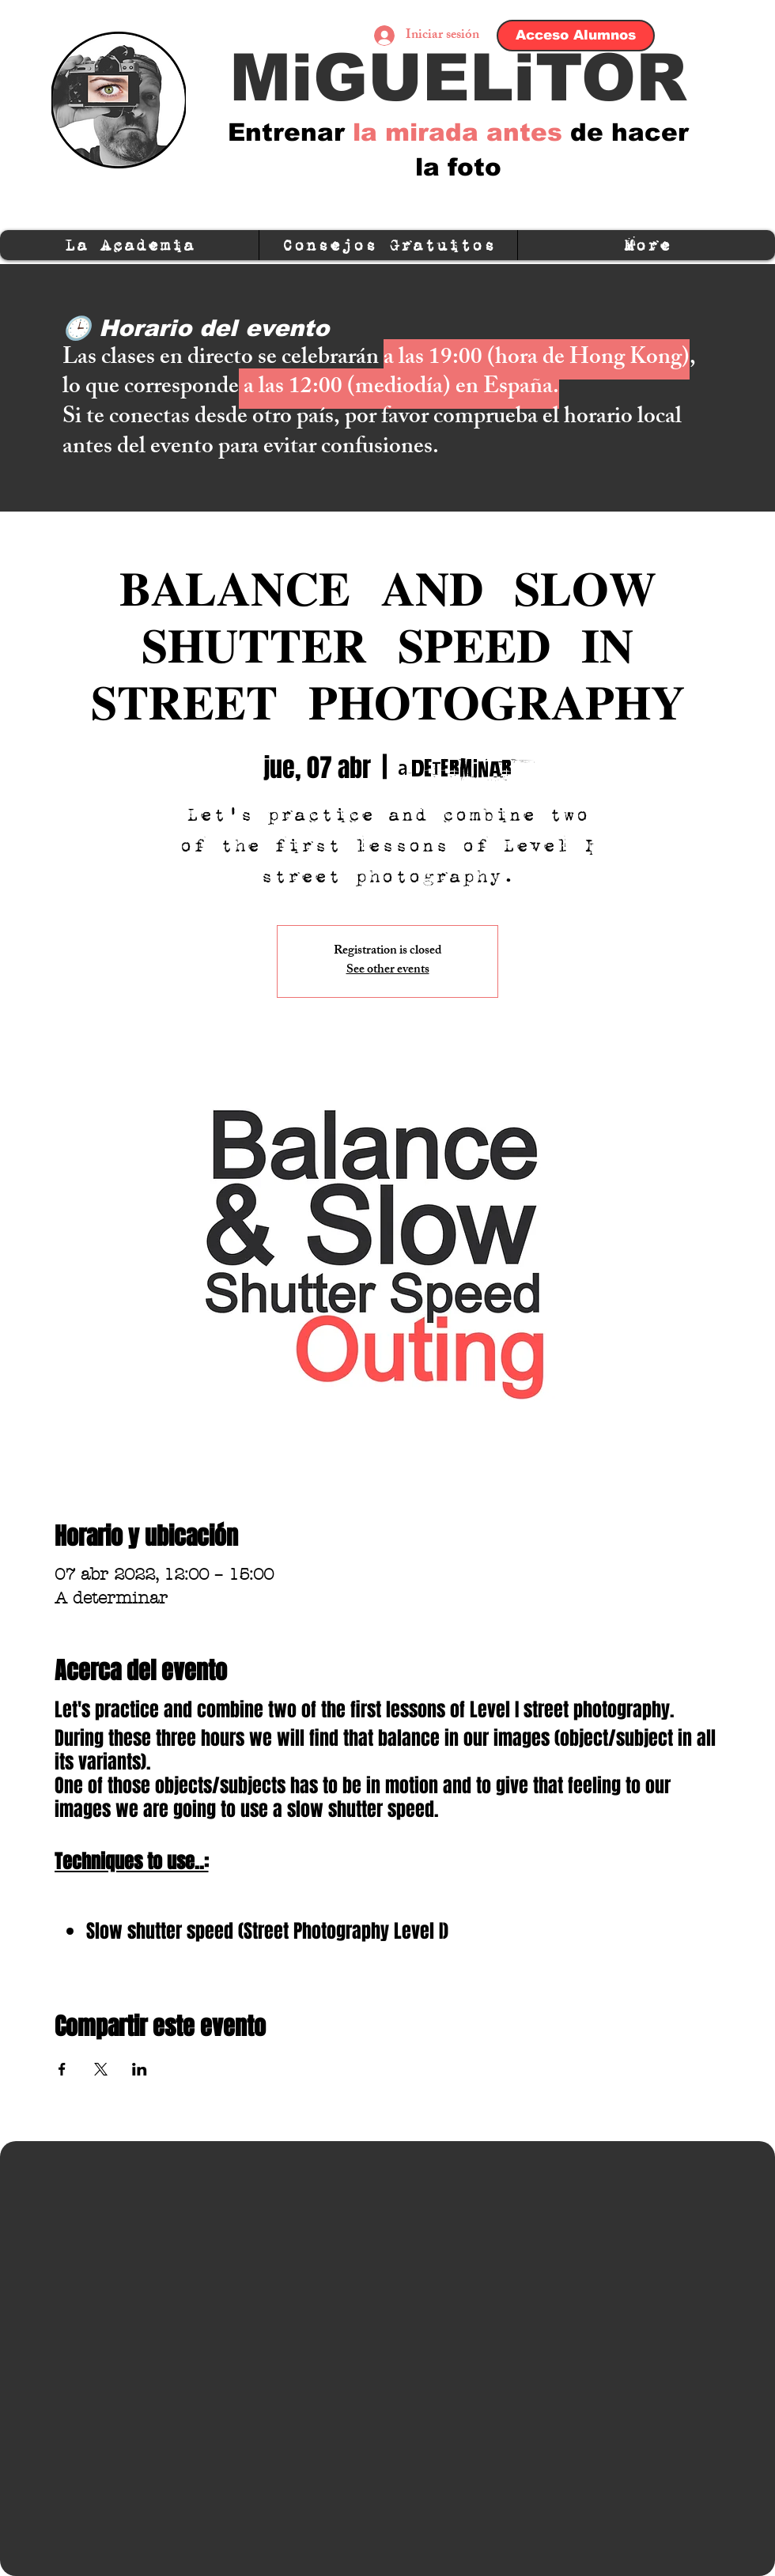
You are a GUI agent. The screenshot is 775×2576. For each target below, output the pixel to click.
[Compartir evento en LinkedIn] (139, 2069)
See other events (387, 970)
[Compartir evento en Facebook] (62, 2069)
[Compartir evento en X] (100, 2069)
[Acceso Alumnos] (576, 35)
